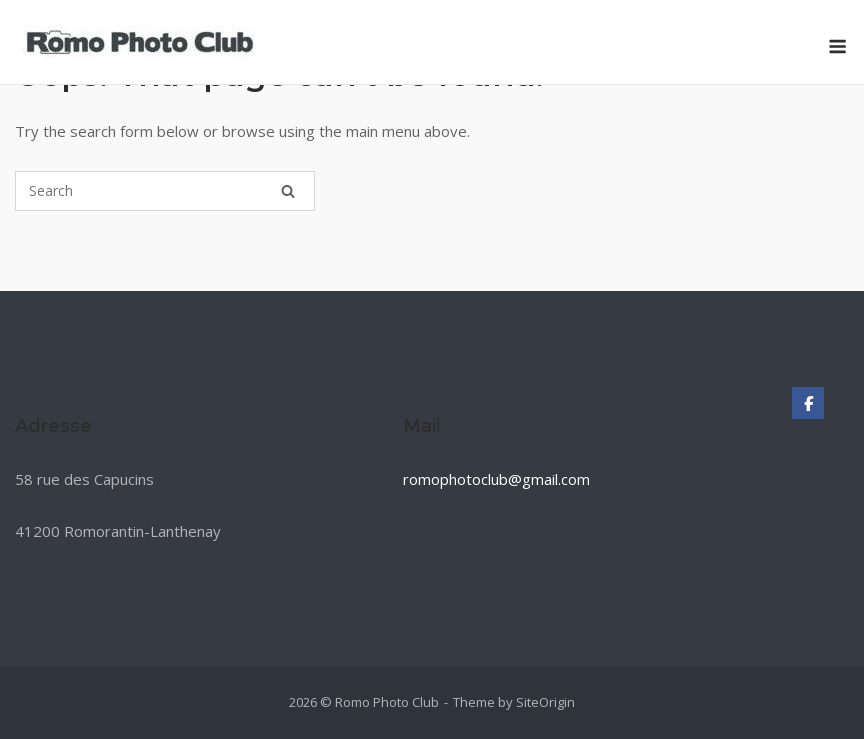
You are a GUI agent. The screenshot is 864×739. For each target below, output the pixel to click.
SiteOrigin (545, 702)
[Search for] (165, 191)
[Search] (288, 191)
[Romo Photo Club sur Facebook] (808, 403)
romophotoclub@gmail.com (496, 479)
